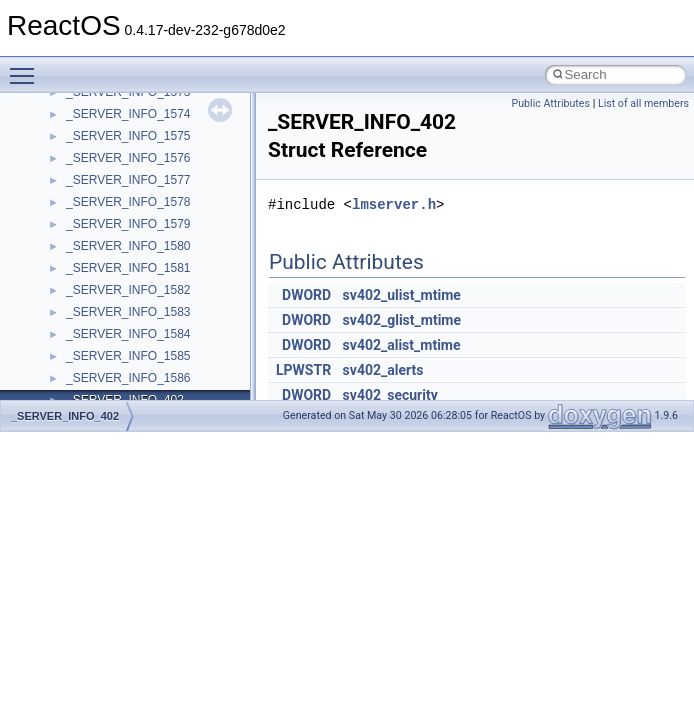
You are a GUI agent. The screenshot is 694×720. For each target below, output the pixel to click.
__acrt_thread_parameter (133, 326)
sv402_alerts (383, 370)
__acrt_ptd (94, 216)
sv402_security (390, 395)
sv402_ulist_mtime (402, 295)
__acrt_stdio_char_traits (130, 238)
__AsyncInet (99, 370)
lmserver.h (394, 204)
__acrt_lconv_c (106, 194)
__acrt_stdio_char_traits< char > (152, 260)
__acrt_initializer (109, 172)
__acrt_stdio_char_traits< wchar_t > (161, 282)
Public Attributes (550, 103)
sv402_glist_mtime (402, 320)
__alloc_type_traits (116, 348)
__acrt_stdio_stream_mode (138, 304)
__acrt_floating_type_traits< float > (158, 150)
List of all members (643, 103)
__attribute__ (101, 392)
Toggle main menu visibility (27, 67)
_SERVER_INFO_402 (65, 416)
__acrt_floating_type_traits (136, 106)
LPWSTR (303, 370)
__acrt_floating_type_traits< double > (164, 128)
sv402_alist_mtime (402, 345)
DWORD (306, 295)
